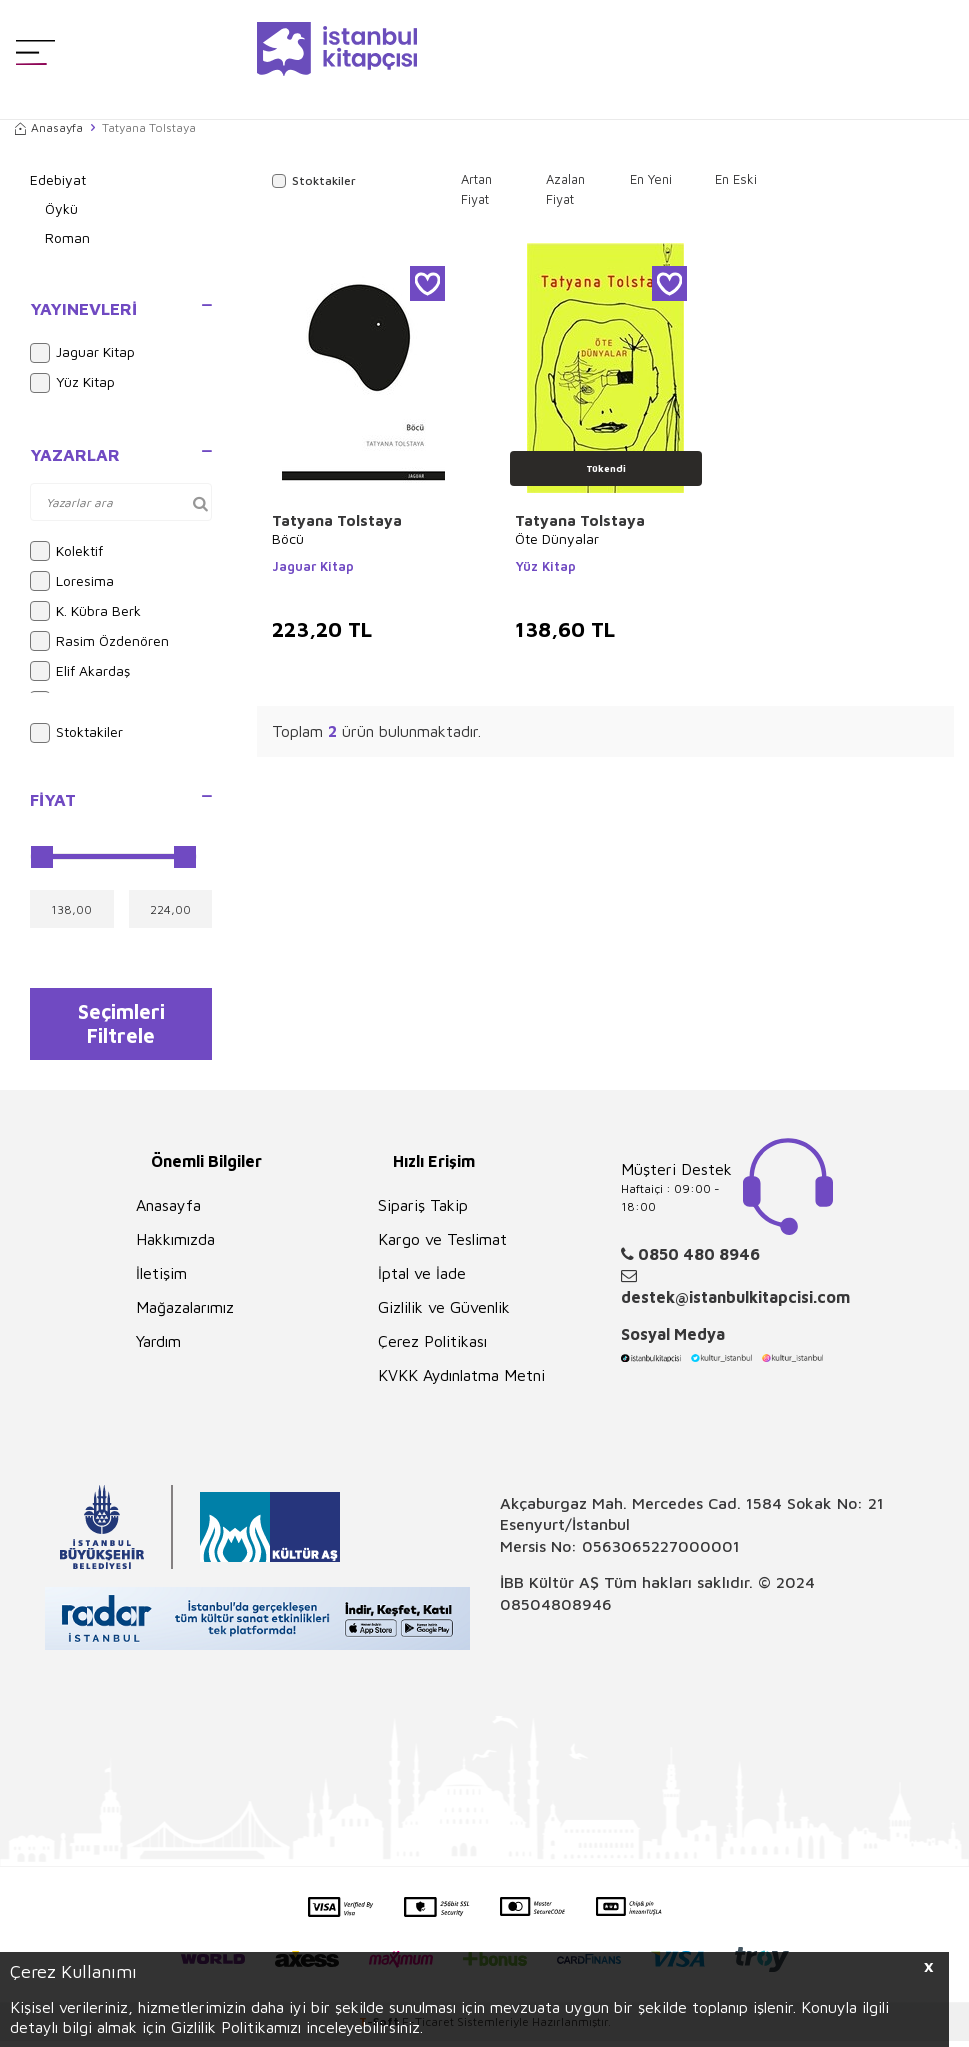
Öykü (61, 208)
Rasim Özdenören (99, 641)
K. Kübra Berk (85, 611)
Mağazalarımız (185, 1313)
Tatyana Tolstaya (337, 520)
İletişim (161, 1279)
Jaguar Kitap (82, 353)
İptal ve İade (422, 1279)
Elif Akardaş (80, 671)
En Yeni (651, 179)
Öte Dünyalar (557, 538)
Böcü (288, 538)
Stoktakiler (76, 733)
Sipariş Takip (423, 1211)
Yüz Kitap (72, 383)
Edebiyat (58, 179)
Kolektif (66, 551)
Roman (67, 237)
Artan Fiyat (476, 189)
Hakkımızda (175, 1245)
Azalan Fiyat (565, 189)
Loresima (72, 581)
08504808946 (556, 1610)
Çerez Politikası (432, 1347)
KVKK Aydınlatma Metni (461, 1381)
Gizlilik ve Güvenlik (444, 1313)
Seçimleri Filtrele (121, 1026)
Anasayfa (49, 127)
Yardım (158, 1347)
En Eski (736, 179)
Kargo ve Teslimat (442, 1245)
